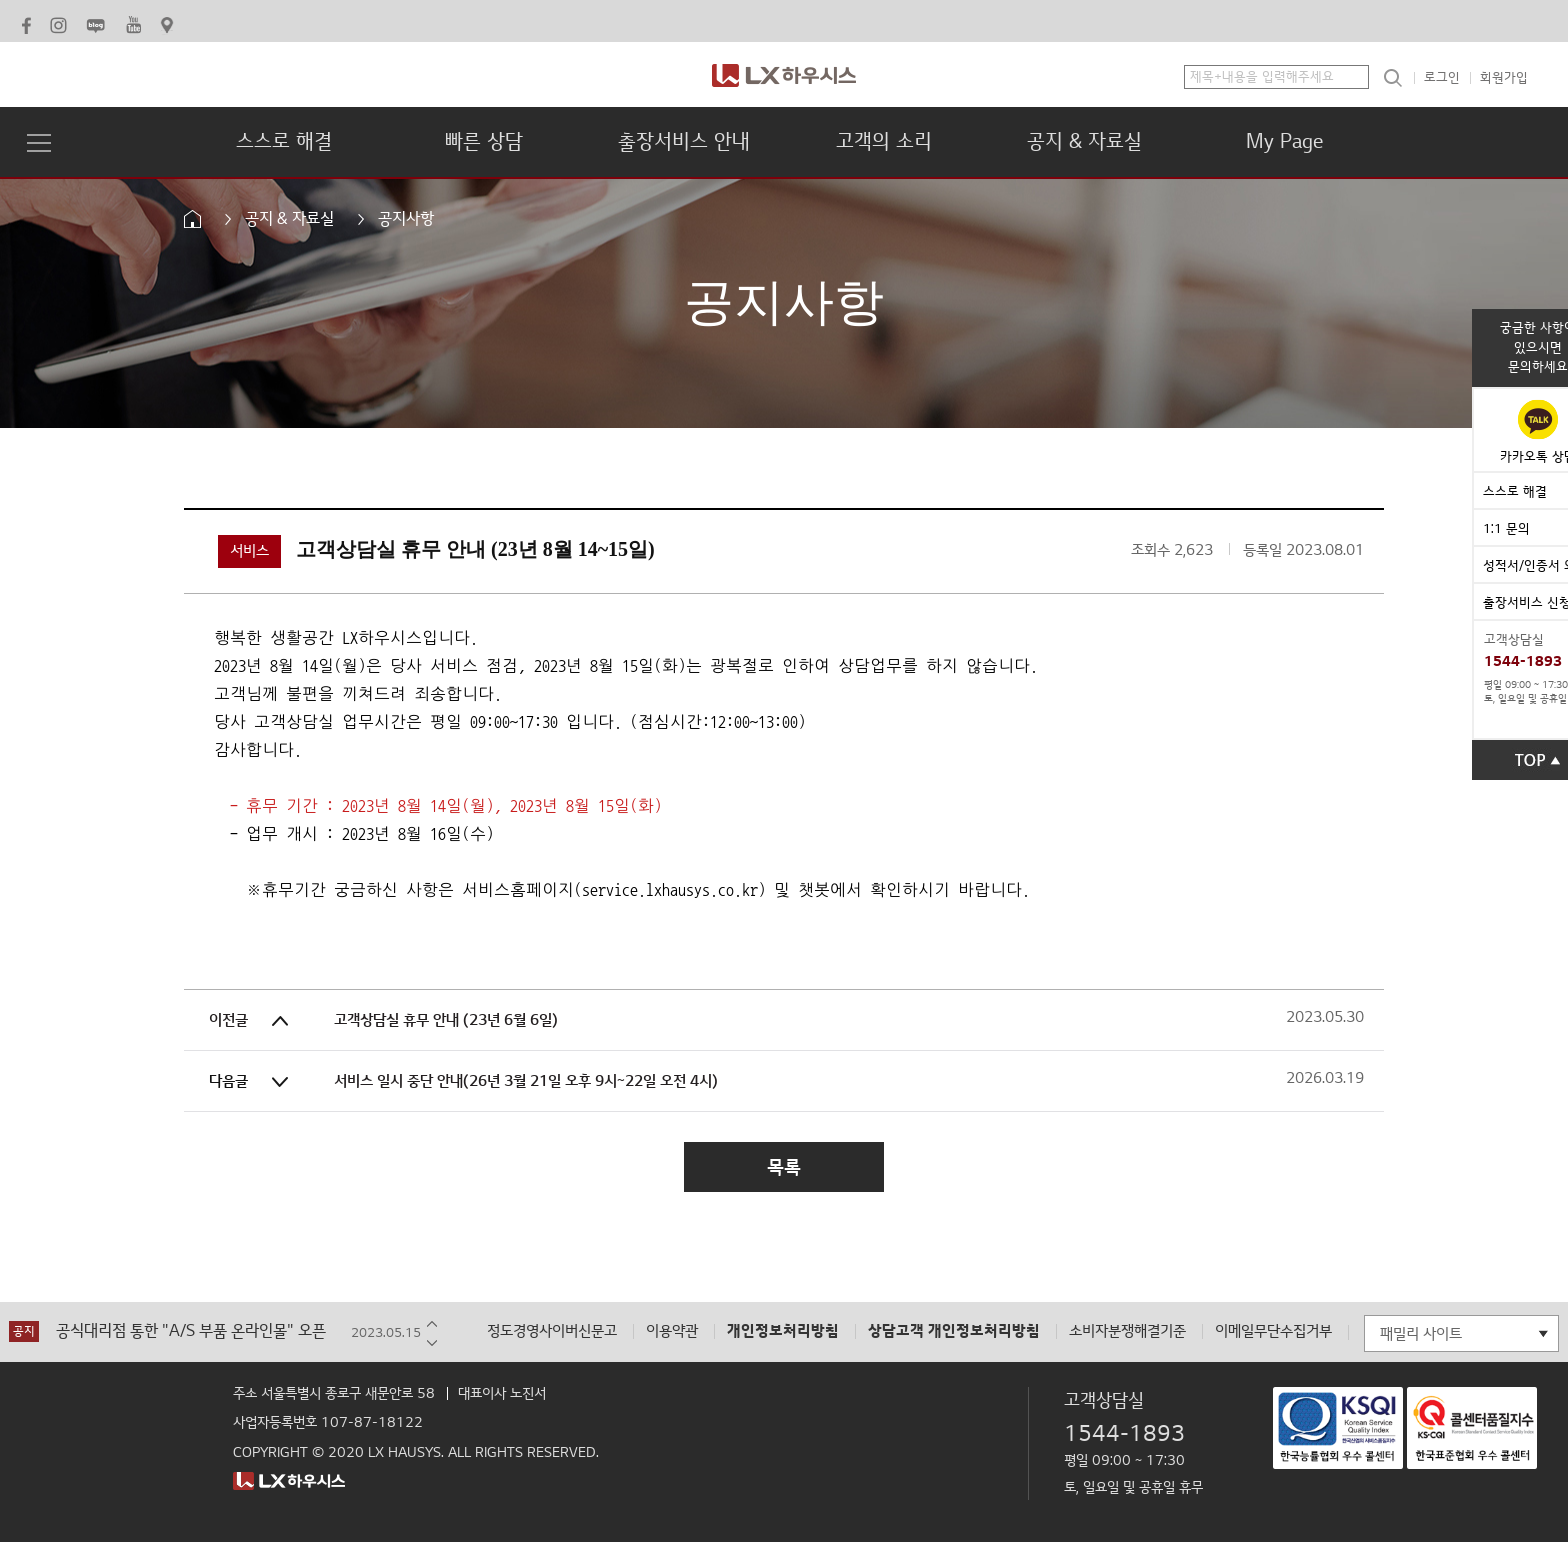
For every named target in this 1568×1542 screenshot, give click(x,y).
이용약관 (672, 1331)
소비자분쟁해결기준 (1127, 1331)
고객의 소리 (884, 142)
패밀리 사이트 (1421, 1334)
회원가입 (1504, 78)
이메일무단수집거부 (1273, 1331)
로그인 (1442, 78)
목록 (784, 1167)
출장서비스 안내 (684, 142)
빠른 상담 (484, 142)
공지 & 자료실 (1084, 142)
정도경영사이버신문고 (552, 1331)
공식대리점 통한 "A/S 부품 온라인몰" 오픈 (191, 1331)
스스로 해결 (284, 142)
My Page (1284, 142)
